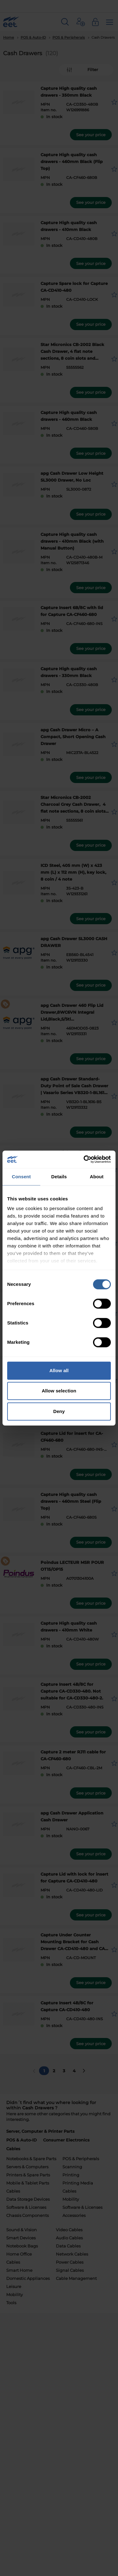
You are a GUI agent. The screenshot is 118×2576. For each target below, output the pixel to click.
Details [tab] (59, 1176)
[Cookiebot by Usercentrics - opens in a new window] (84, 1159)
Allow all (59, 1370)
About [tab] (97, 1176)
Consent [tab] (21, 1176)
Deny (59, 1411)
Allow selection (59, 1390)
